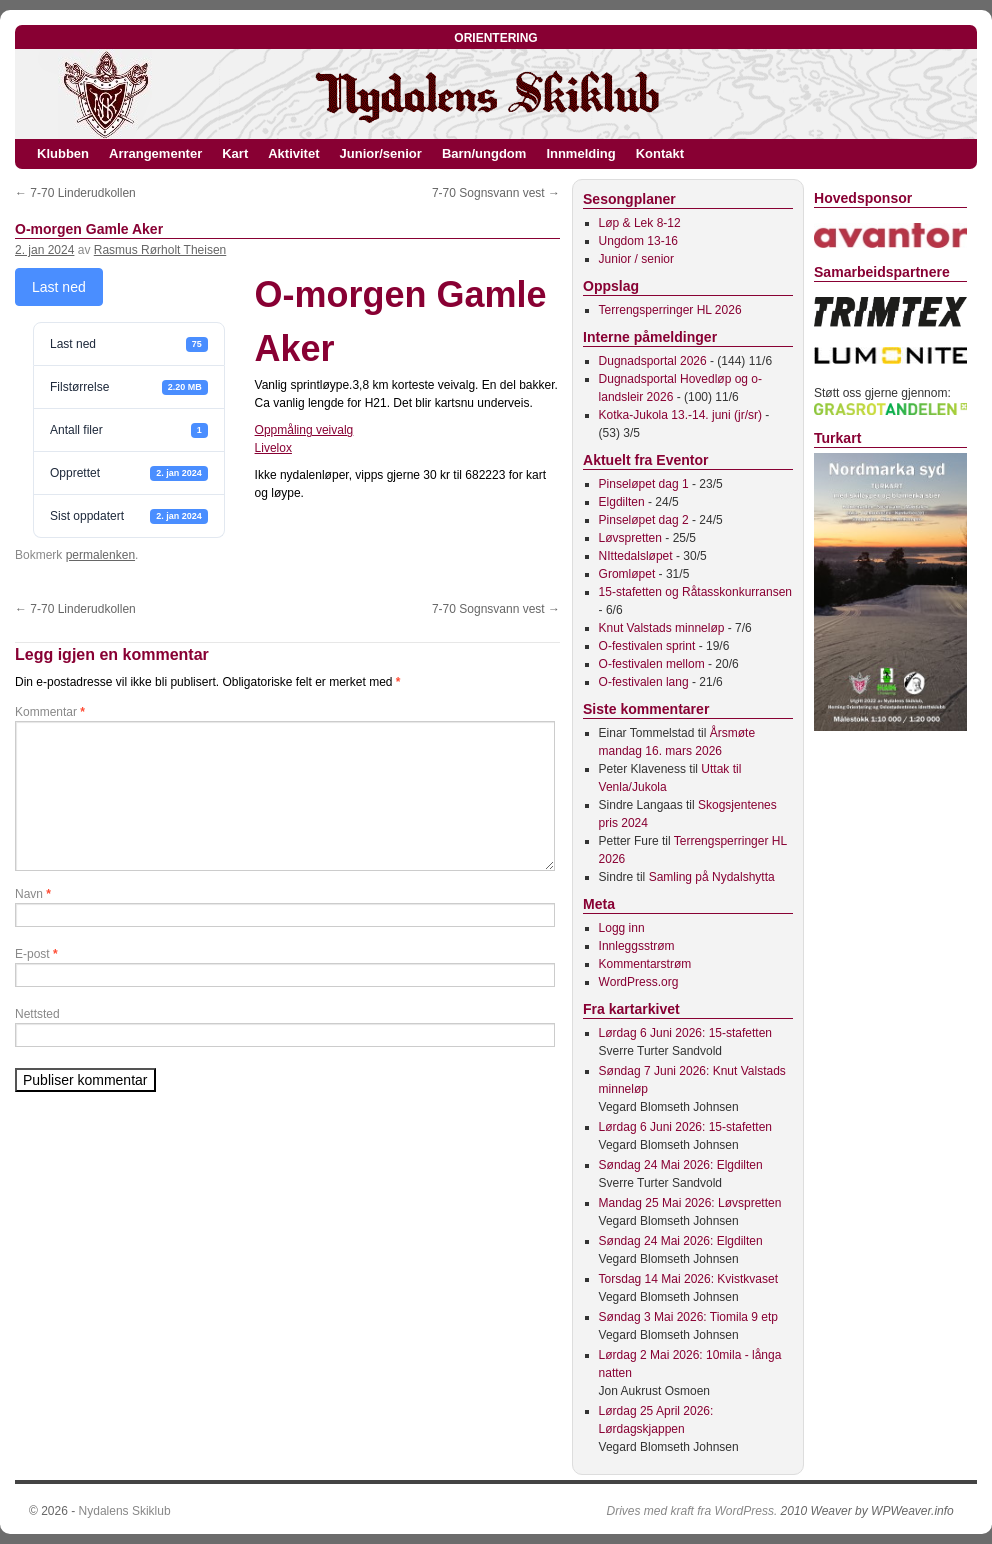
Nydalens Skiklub (125, 1511)
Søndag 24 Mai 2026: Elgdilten (681, 1165)
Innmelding (580, 153)
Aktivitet (293, 153)
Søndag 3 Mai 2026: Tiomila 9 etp (688, 1317)
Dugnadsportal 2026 (653, 361)
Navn (33, 894)
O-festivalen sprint (647, 646)
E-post (36, 954)
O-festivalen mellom (652, 664)
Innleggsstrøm (637, 946)
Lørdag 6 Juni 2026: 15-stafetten (685, 1033)
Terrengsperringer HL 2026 (670, 310)
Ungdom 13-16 (638, 241)
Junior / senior (636, 259)
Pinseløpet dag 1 (644, 484)
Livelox (273, 448)
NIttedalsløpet (636, 556)
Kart (235, 153)
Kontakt (660, 153)
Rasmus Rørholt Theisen (160, 250)
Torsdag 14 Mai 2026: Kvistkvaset (688, 1279)
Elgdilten (622, 502)
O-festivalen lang (644, 682)
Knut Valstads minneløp (662, 628)
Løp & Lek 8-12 (640, 223)
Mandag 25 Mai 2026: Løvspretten (690, 1203)
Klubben (63, 153)
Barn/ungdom (484, 153)
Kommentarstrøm (645, 964)
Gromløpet (627, 574)
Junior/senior (381, 153)
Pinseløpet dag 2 (644, 520)
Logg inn (622, 928)
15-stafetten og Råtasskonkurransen (695, 592)
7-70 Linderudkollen (75, 193)
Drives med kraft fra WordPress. (692, 1511)
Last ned (59, 287)
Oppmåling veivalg (304, 430)
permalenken (100, 555)
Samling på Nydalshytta (712, 877)
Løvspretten (630, 538)
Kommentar (50, 712)
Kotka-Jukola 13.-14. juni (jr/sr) (680, 415)
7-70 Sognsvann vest (496, 193)
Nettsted (37, 1014)
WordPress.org (639, 982)
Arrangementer (155, 153)
